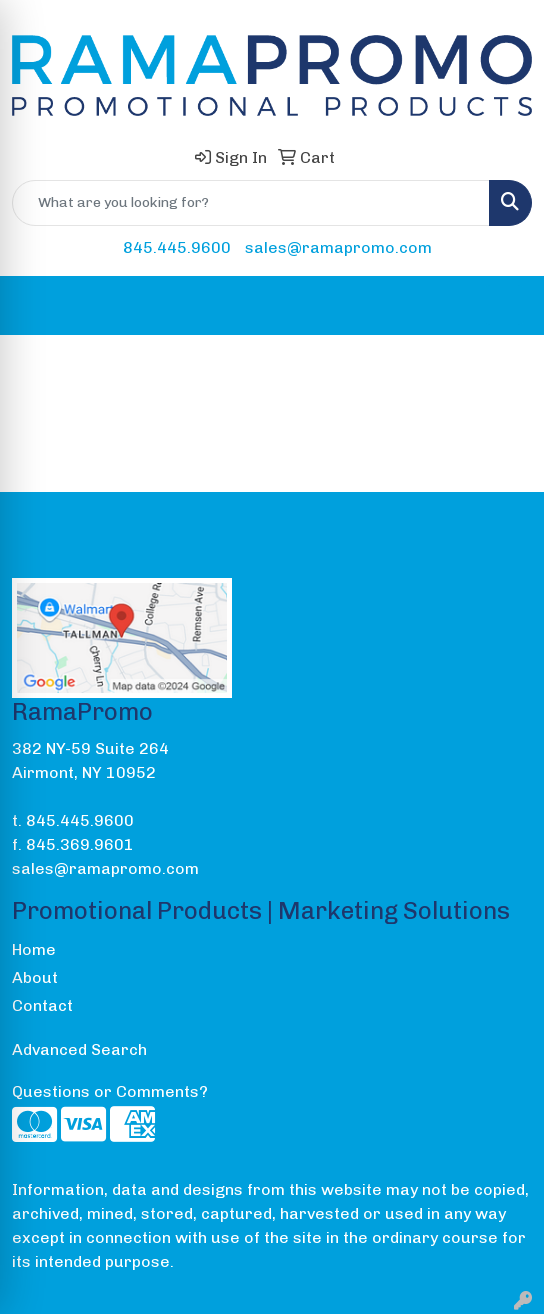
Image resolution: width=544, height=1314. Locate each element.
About (35, 977)
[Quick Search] (251, 203)
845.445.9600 (177, 247)
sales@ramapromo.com (338, 247)
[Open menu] (504, 305)
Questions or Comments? (110, 1091)
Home (34, 949)
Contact (42, 1005)
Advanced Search (79, 1049)
